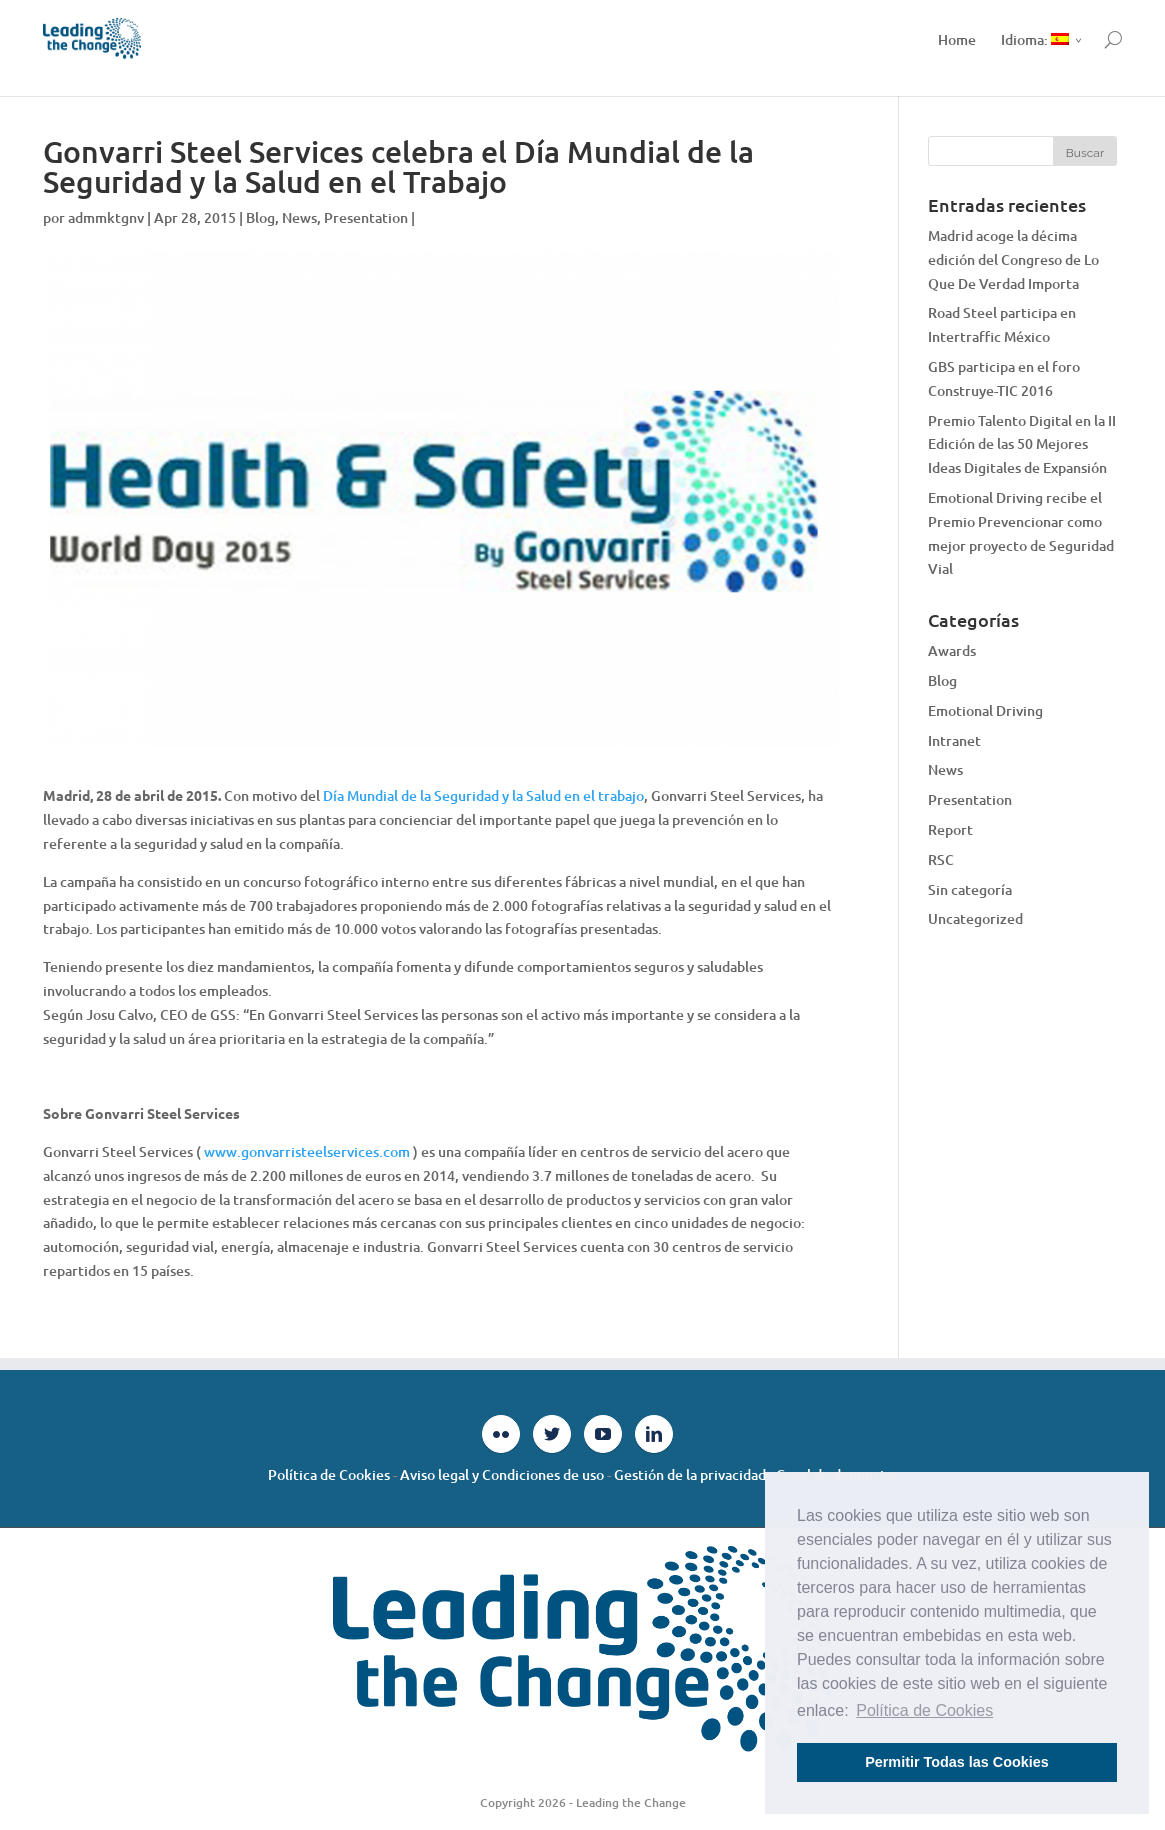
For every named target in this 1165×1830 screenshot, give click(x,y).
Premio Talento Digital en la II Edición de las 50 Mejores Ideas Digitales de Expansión (1022, 444)
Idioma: (1035, 39)
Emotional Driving (985, 710)
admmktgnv (106, 217)
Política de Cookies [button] (924, 1710)
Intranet (954, 740)
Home (957, 39)
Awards (952, 650)
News (299, 217)
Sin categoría (970, 889)
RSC (941, 859)
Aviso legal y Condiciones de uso (502, 1474)
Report (950, 829)
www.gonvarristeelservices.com (307, 1151)
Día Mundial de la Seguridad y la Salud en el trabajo (483, 795)
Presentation (366, 217)
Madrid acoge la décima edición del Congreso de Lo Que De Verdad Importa (1013, 259)
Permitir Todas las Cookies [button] (957, 1762)
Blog (260, 217)
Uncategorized (975, 918)
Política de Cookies (329, 1474)
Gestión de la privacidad (690, 1474)
